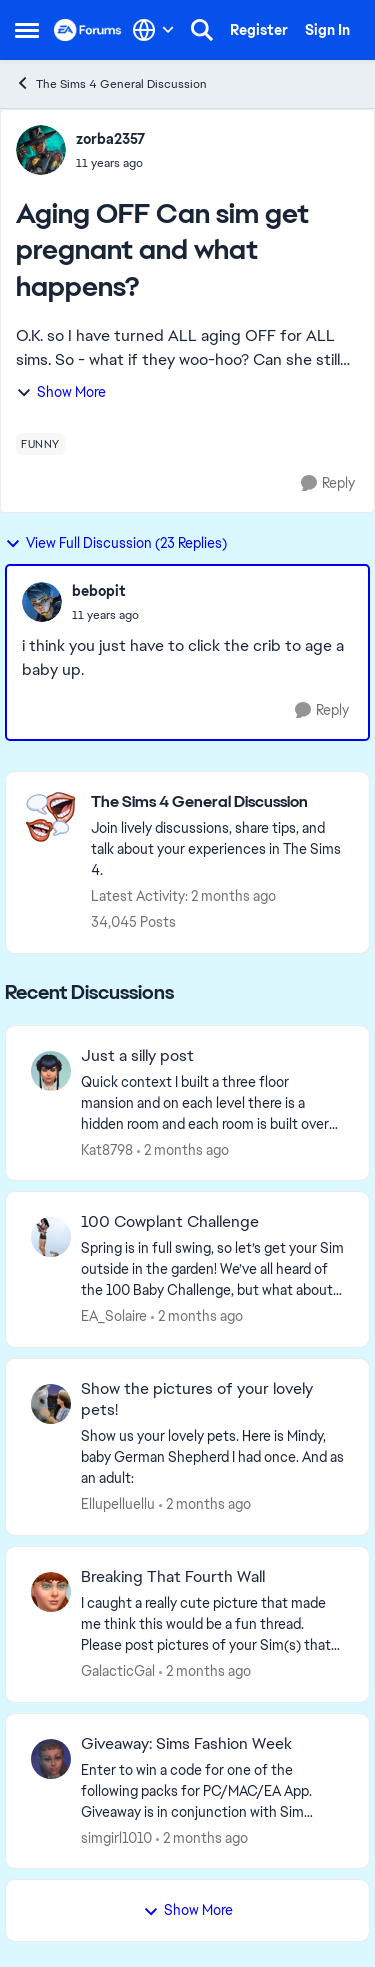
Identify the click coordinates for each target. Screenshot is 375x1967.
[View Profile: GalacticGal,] (51, 1592)
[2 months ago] (183, 1149)
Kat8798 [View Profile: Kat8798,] (107, 1149)
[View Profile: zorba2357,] (41, 150)
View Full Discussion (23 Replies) (116, 543)
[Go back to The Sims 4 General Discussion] (220, 802)
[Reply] (328, 483)
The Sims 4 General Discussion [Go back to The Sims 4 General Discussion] (111, 83)
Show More (61, 392)
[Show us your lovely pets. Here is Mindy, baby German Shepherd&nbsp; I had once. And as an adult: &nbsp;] (212, 1457)
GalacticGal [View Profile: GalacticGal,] (118, 1671)
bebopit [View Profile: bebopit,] (99, 591)
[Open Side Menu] (27, 30)
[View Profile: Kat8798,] (51, 1071)
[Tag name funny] (40, 444)
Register (259, 30)
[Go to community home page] (88, 30)
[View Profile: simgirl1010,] (51, 1759)
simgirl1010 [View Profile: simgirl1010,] (116, 1837)
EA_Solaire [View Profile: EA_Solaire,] (114, 1316)
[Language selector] (153, 30)
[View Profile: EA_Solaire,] (51, 1237)
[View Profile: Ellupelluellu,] (51, 1404)
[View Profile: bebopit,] (42, 602)
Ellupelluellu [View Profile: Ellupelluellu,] (118, 1504)
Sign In (327, 30)
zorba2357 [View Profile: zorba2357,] (110, 139)
